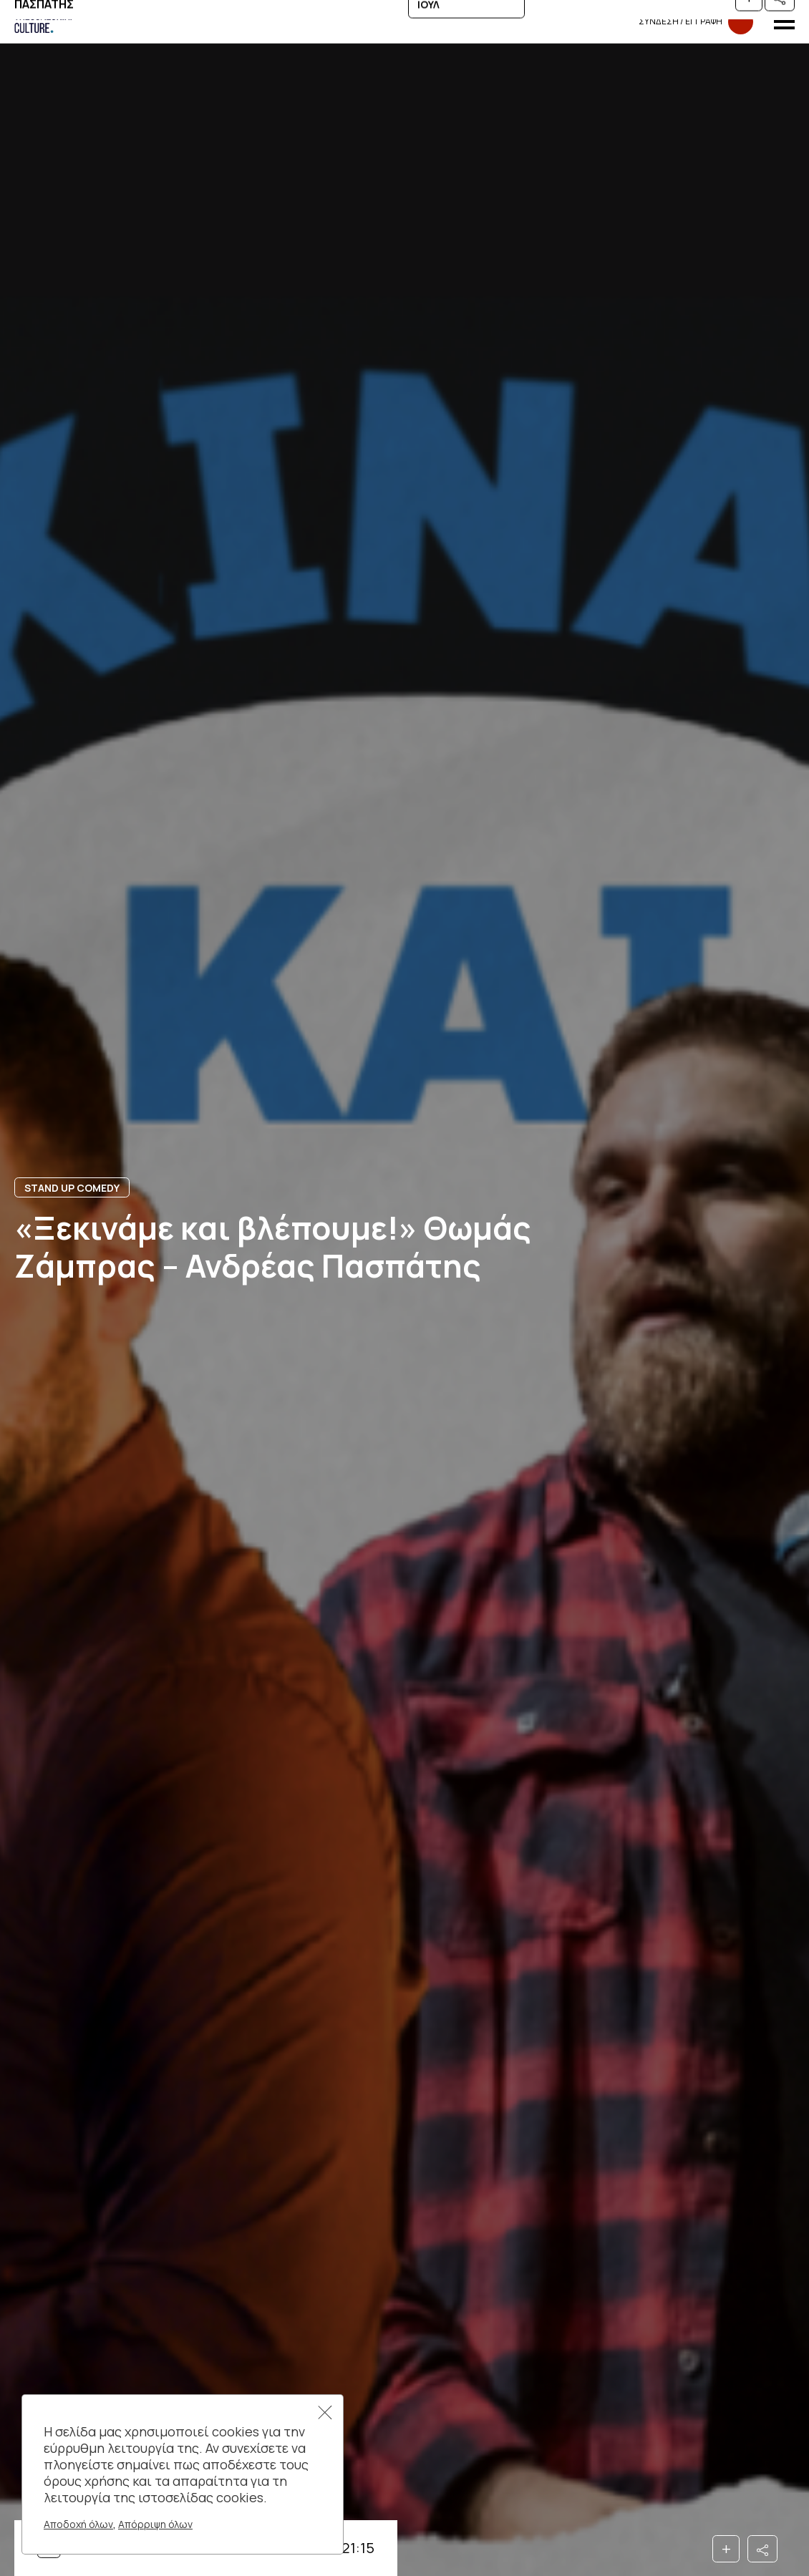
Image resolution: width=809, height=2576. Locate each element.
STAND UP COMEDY (72, 1188)
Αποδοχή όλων (78, 2524)
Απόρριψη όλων (155, 2524)
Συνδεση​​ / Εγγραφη (696, 21)
